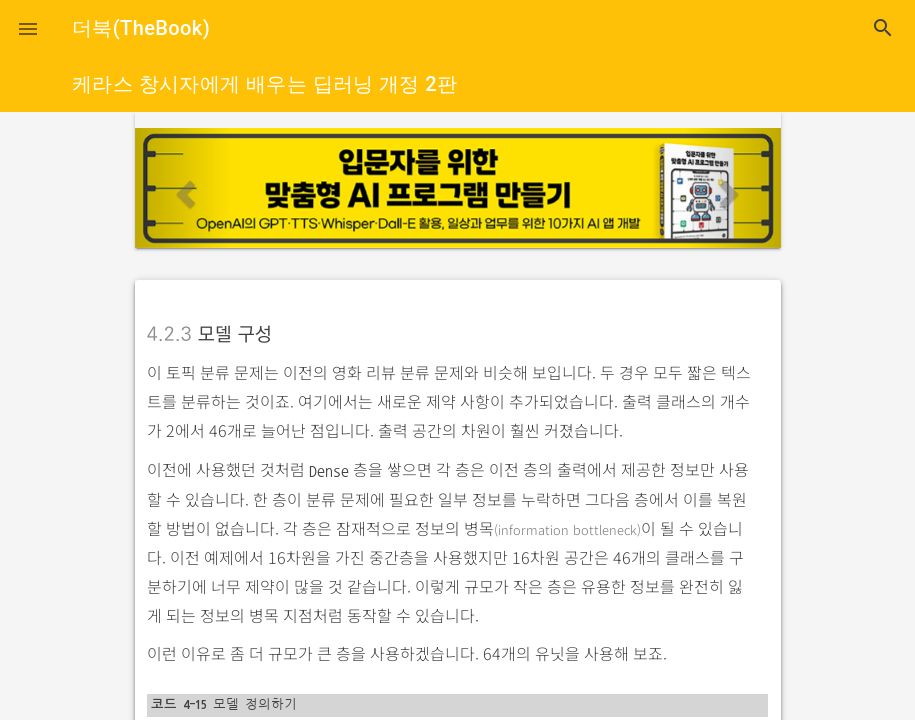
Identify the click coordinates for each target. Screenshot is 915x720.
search (883, 28)
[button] (28, 28)
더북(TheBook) (141, 28)
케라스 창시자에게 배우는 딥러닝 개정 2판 (264, 84)
